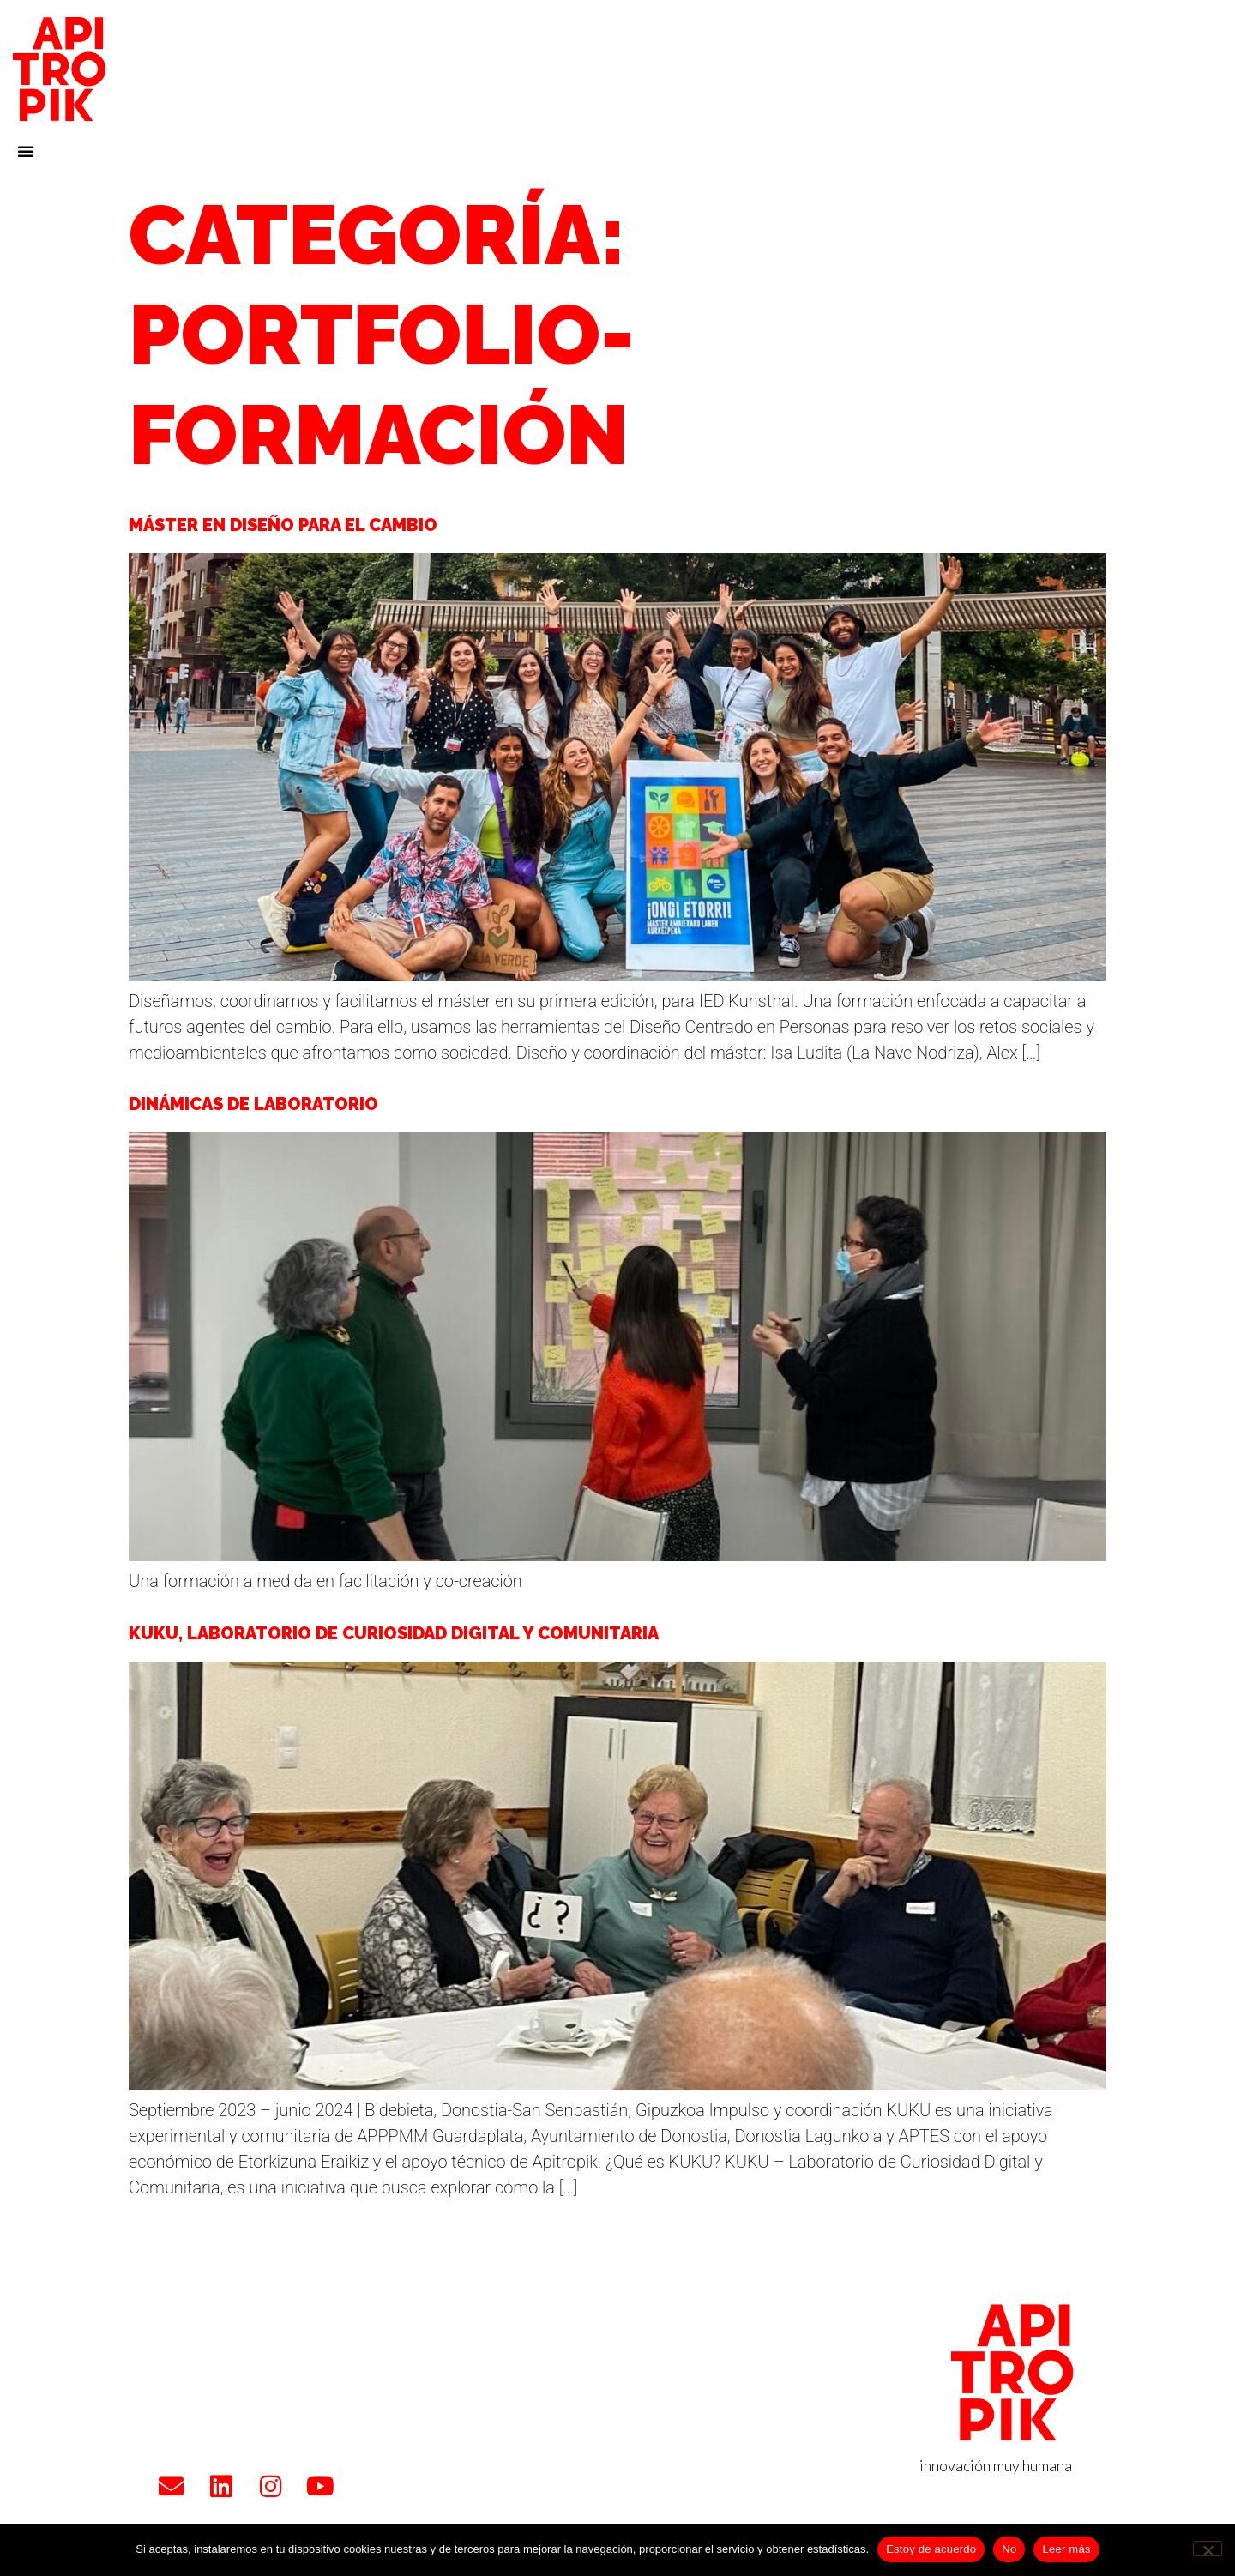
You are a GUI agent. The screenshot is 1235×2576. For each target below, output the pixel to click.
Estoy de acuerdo (931, 2549)
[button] (26, 151)
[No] (1207, 2548)
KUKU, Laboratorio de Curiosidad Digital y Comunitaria (394, 1633)
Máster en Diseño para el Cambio (283, 525)
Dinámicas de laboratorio (253, 1104)
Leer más (1066, 2549)
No (1009, 2549)
